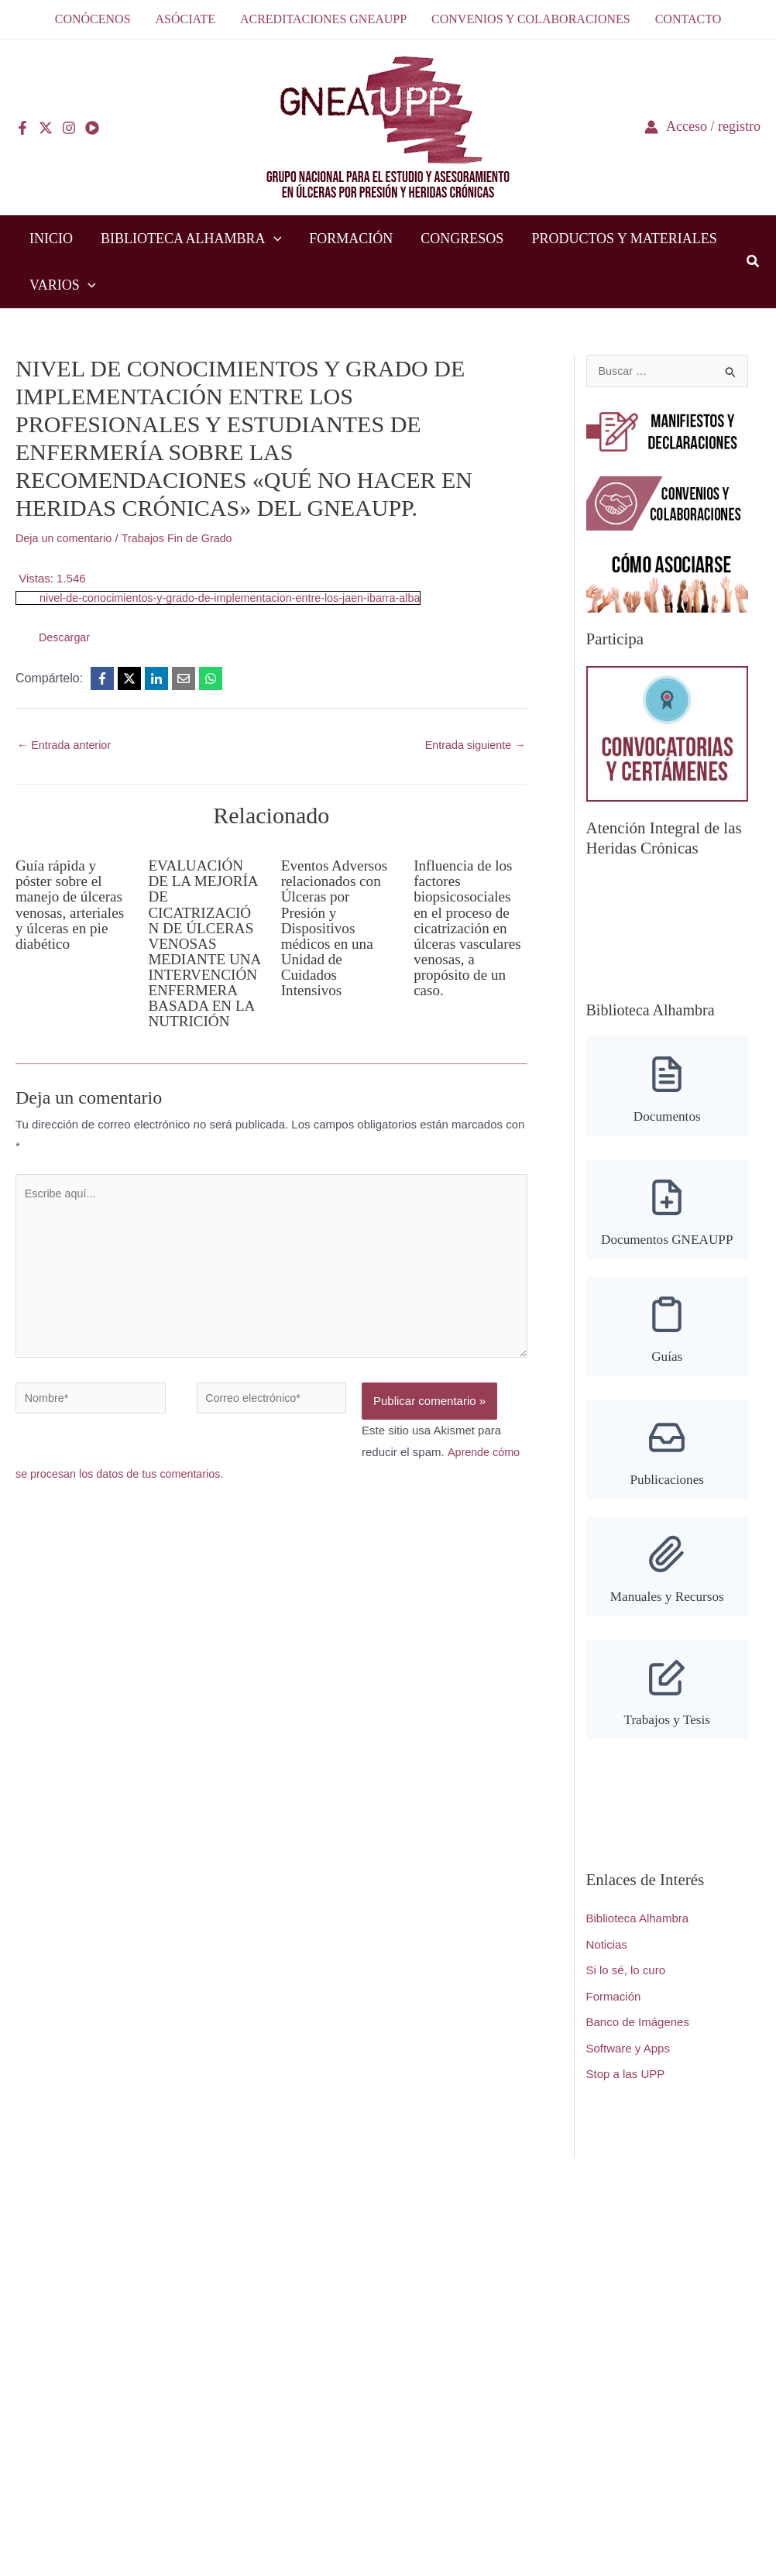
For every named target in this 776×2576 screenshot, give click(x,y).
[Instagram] (69, 128)
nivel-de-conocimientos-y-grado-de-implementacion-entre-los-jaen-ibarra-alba (238, 597)
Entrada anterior (66, 745)
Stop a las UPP (625, 2089)
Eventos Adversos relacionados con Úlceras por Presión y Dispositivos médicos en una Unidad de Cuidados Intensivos (337, 928)
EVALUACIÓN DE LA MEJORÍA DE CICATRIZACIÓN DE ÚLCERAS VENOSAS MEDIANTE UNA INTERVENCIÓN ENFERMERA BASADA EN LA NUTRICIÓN (203, 952)
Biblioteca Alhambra (637, 1932)
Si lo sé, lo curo (626, 1984)
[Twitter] (46, 128)
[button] (274, 238)
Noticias (606, 1958)
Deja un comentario (65, 537)
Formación (613, 2011)
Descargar (65, 637)
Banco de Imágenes (637, 2037)
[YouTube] (92, 128)
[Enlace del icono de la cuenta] (702, 126)
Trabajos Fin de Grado (183, 537)
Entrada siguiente (473, 745)
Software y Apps (628, 2062)
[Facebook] (22, 128)
